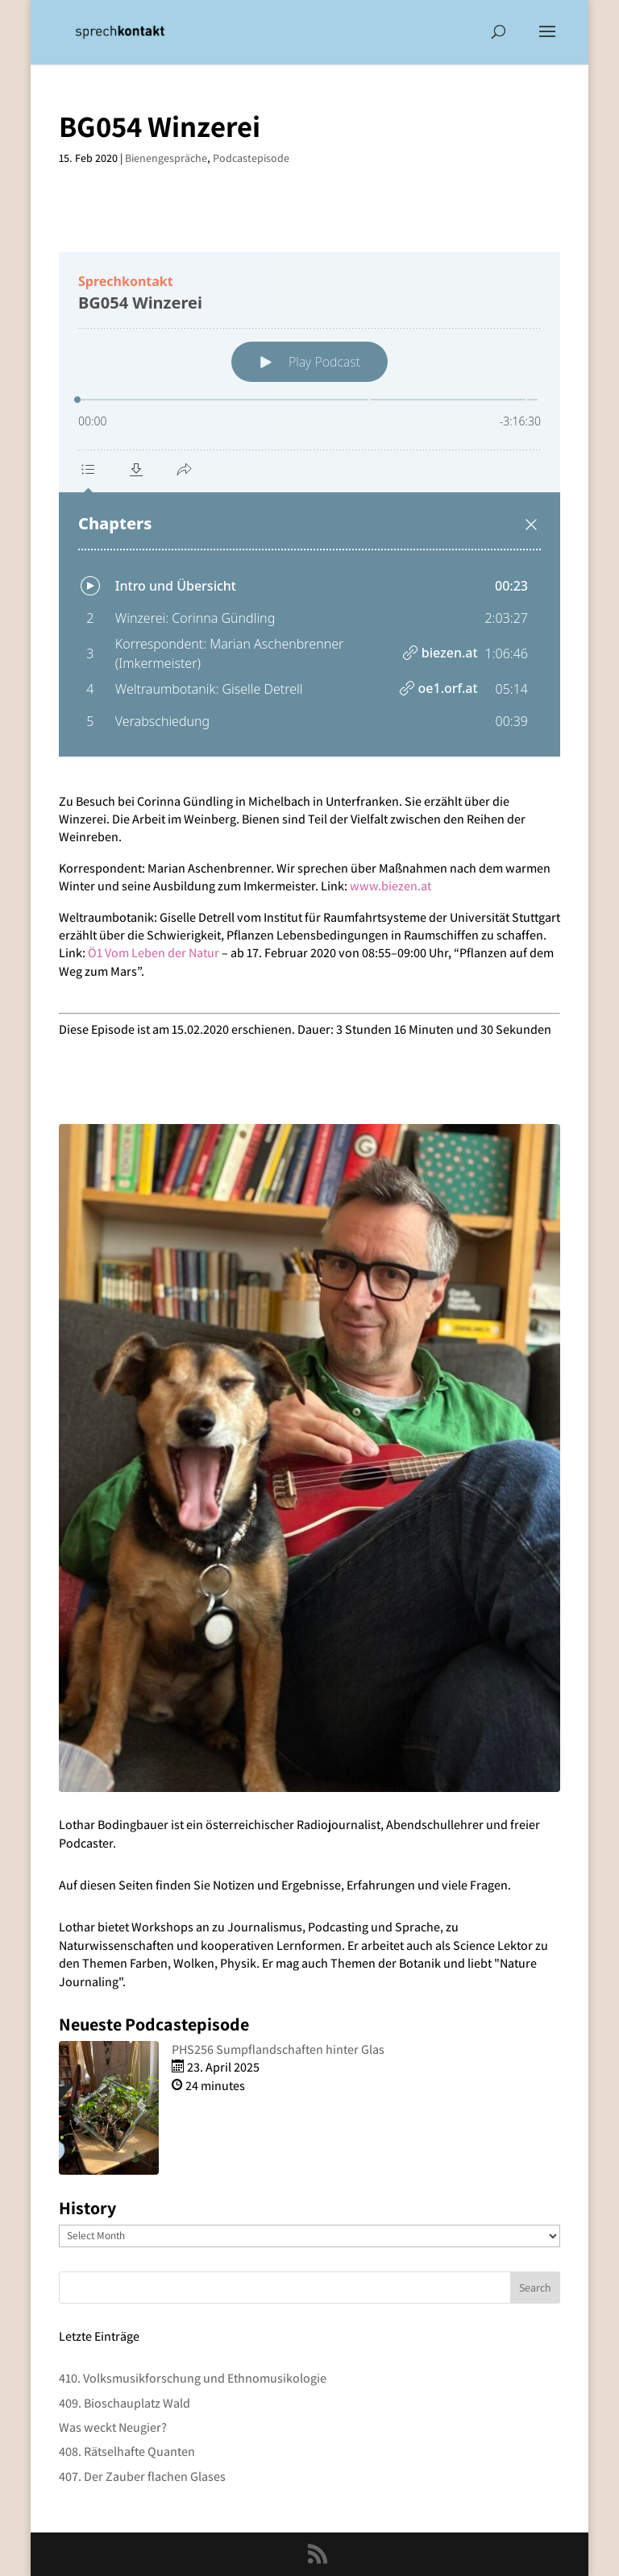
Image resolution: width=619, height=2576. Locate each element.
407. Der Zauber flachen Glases (142, 2476)
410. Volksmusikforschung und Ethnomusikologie (192, 2378)
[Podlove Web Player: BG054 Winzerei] (309, 504)
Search (535, 2287)
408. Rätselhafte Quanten (127, 2451)
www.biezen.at (390, 885)
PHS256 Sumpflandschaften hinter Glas (278, 2049)
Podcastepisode (251, 158)
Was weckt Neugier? (113, 2427)
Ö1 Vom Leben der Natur (153, 952)
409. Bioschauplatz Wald (124, 2403)
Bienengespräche (166, 158)
